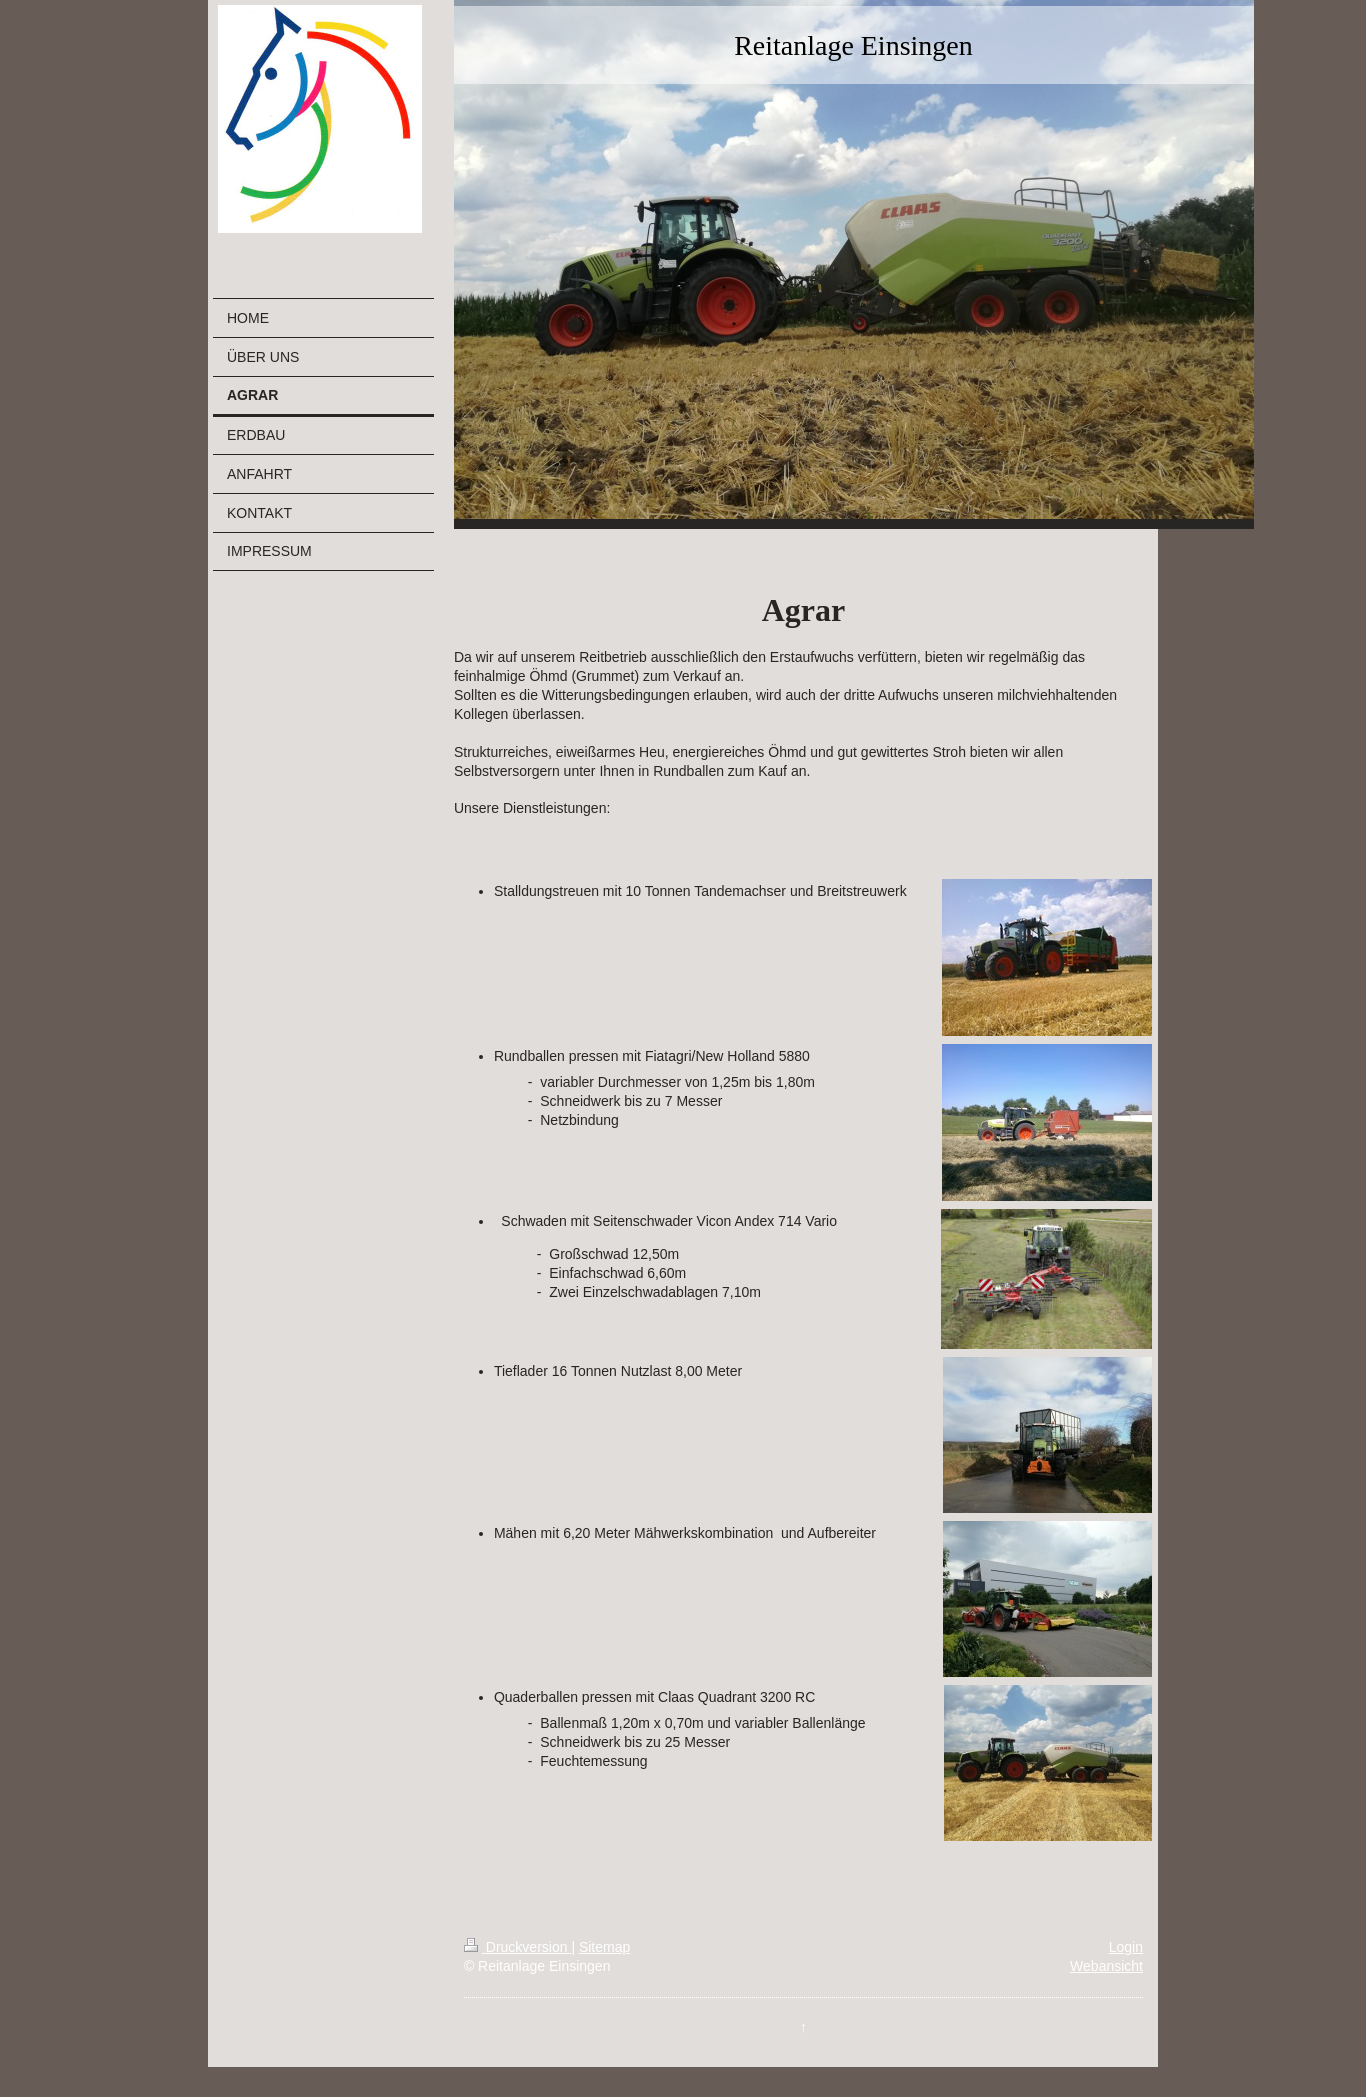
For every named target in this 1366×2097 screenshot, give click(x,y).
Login (1126, 1947)
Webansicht (1106, 1966)
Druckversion (517, 1947)
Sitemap (604, 1947)
